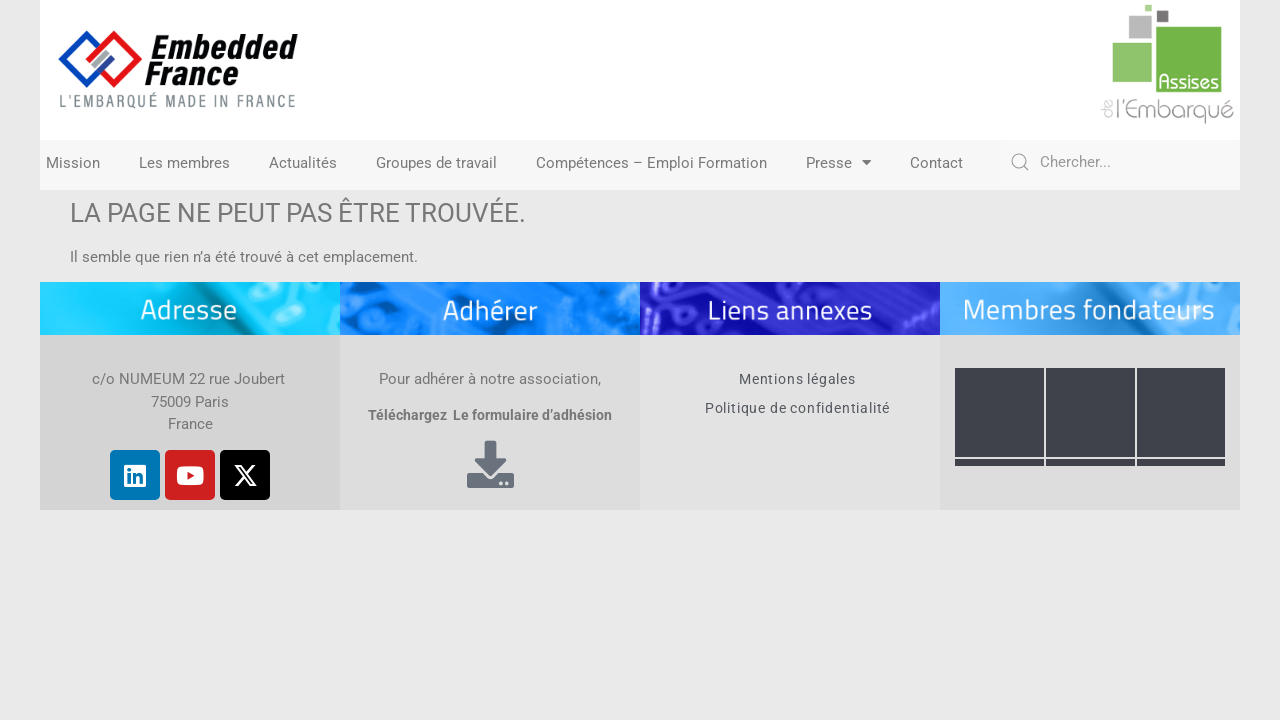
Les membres (184, 163)
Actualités (303, 163)
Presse (838, 163)
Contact (936, 163)
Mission (73, 163)
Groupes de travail (436, 163)
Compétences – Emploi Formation (651, 163)
